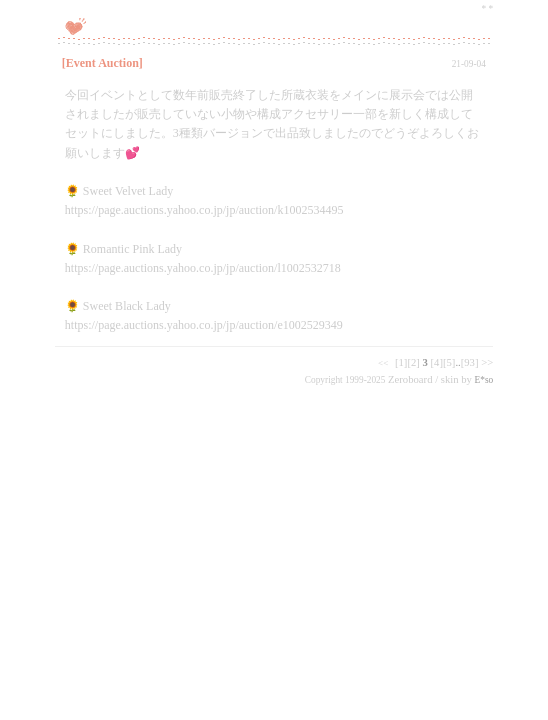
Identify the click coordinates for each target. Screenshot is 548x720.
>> (487, 362)
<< (383, 363)
